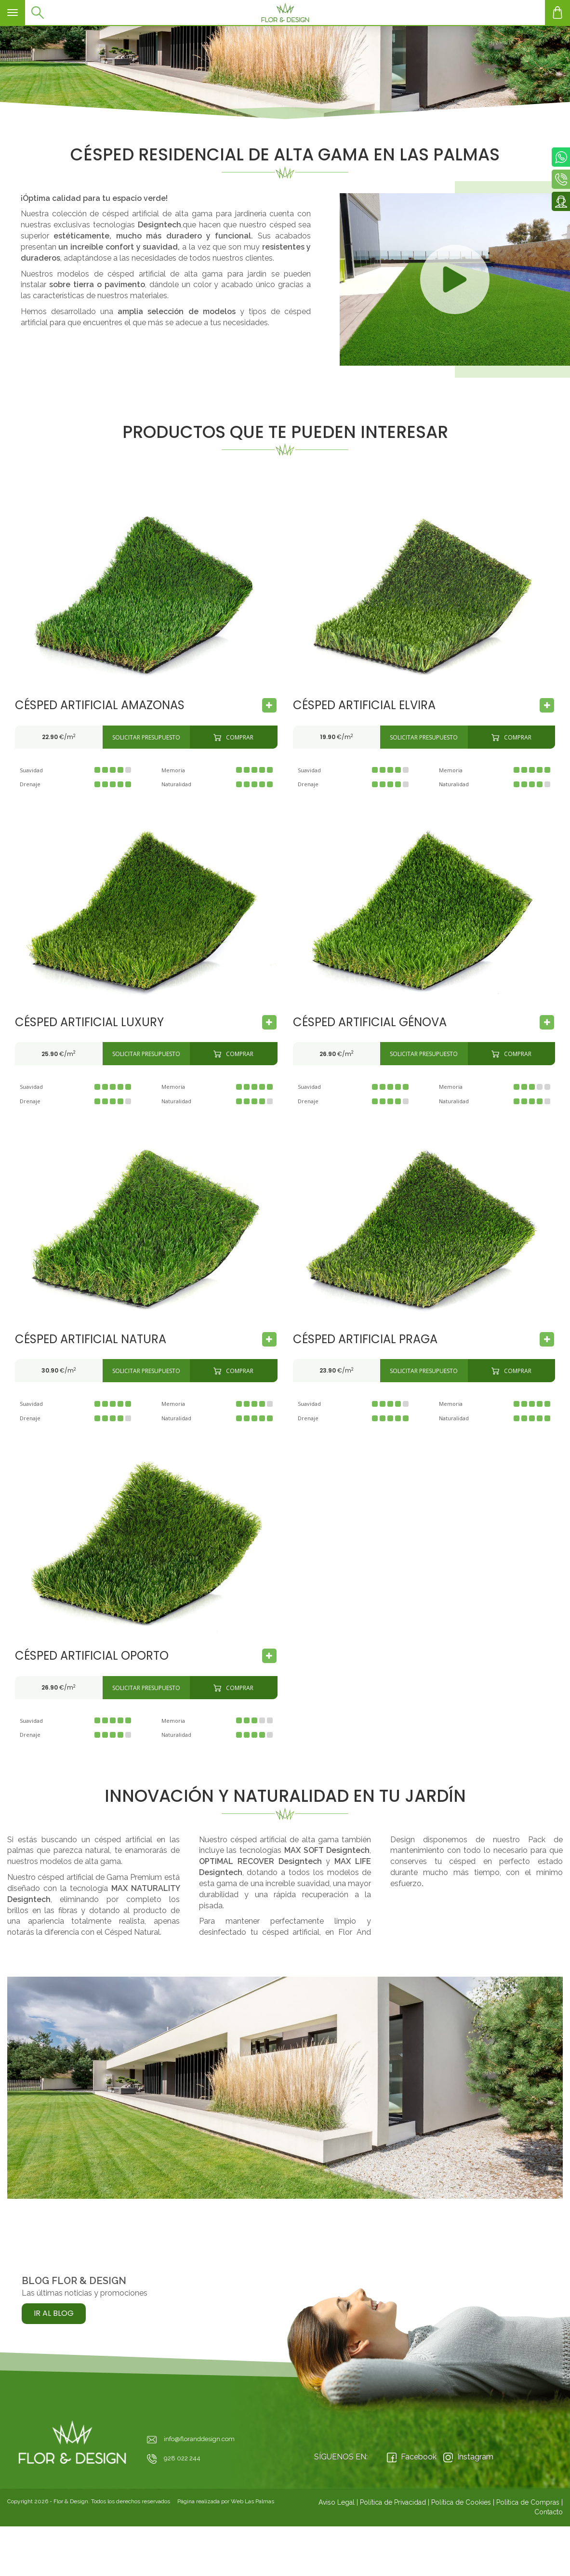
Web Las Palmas (252, 2501)
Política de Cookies (461, 2502)
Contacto (548, 2512)
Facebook (412, 2456)
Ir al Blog (54, 2313)
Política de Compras (527, 2502)
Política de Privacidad (393, 2502)
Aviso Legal (336, 2502)
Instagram (468, 2456)
